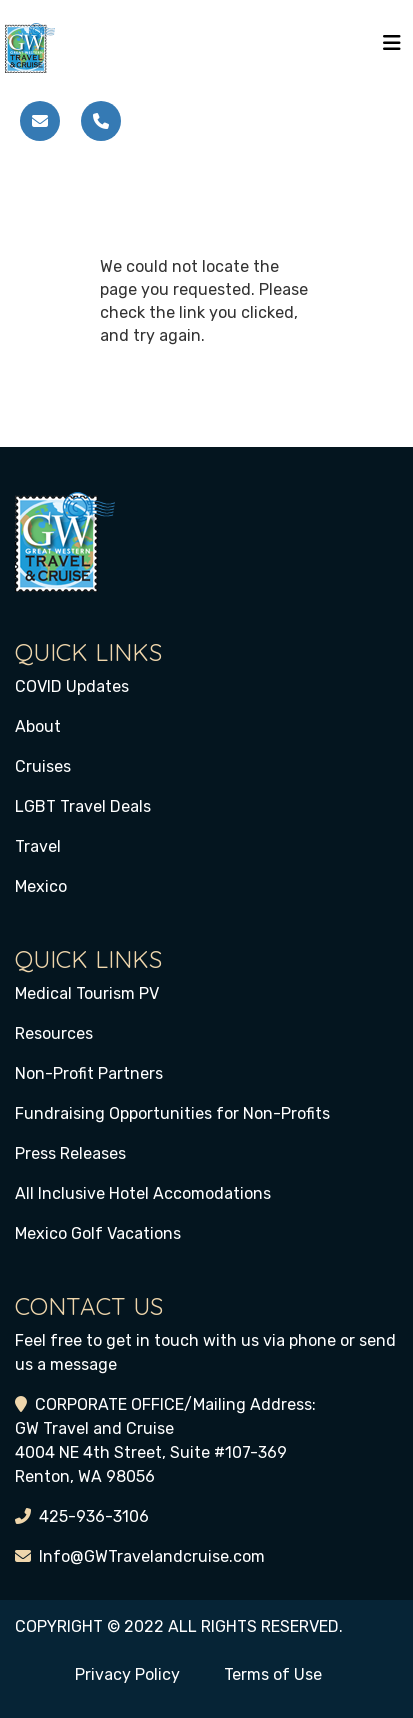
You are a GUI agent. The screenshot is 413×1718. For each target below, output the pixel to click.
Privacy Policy (127, 1674)
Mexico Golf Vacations (98, 1233)
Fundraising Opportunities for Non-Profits (172, 1113)
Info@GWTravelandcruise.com (152, 1556)
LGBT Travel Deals (83, 806)
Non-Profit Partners (89, 1073)
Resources (54, 1033)
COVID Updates (72, 686)
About (38, 726)
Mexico (41, 886)
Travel (38, 846)
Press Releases (70, 1153)
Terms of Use (273, 1674)
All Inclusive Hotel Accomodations (143, 1193)
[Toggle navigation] (392, 48)
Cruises (43, 766)
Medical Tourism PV (87, 993)
